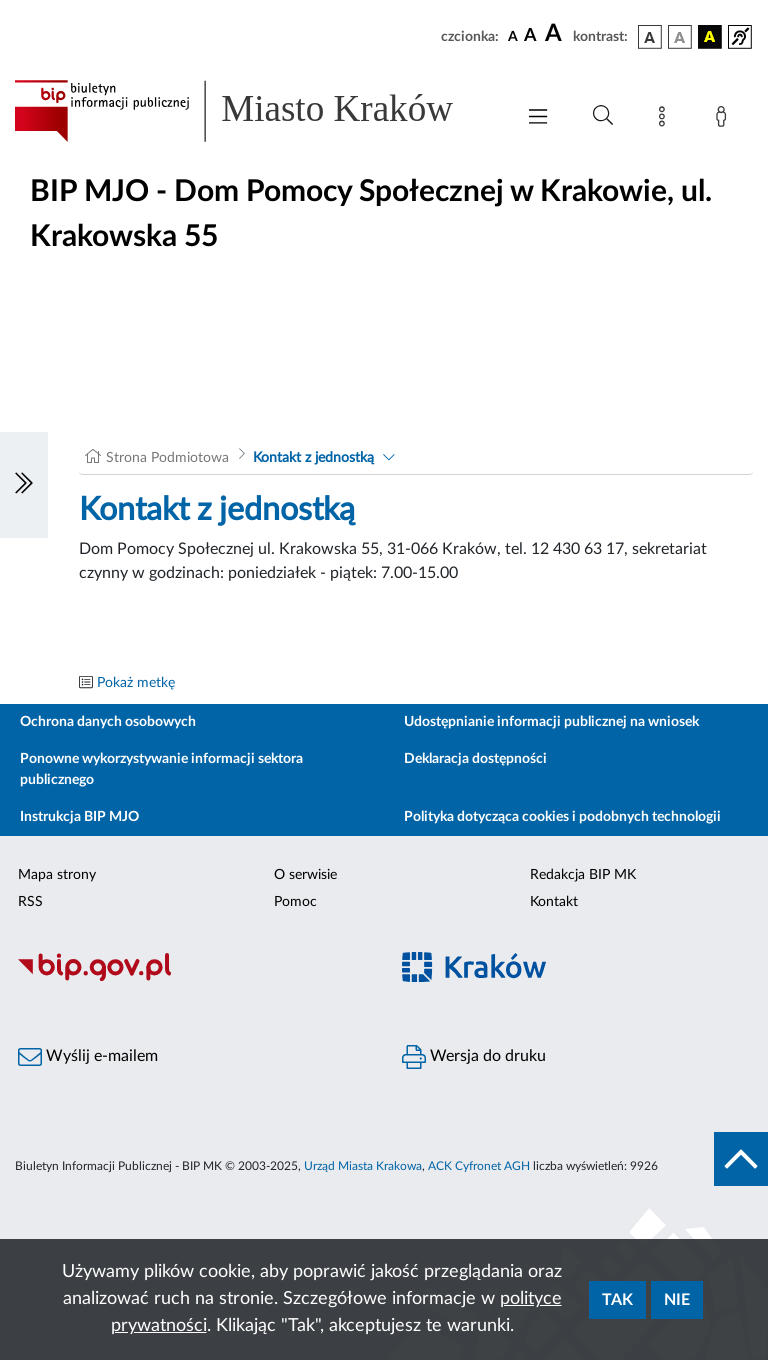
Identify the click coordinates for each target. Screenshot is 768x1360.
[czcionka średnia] (530, 36)
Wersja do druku (474, 1057)
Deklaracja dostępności (475, 759)
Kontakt (554, 902)
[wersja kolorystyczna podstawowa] (650, 37)
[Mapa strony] (666, 120)
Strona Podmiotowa (167, 458)
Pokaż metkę (136, 683)
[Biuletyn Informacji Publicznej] (192, 978)
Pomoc (295, 902)
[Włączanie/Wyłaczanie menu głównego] (538, 118)
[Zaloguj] (725, 120)
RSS (30, 902)
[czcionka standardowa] (513, 36)
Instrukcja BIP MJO (79, 817)
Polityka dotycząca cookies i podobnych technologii (562, 817)
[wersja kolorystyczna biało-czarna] (680, 37)
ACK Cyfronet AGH (479, 1166)
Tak (617, 1300)
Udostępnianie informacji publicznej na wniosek (551, 722)
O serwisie (305, 875)
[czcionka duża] (556, 34)
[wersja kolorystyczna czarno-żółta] (710, 37)
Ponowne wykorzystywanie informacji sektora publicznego (161, 769)
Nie (677, 1300)
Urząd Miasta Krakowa (363, 1166)
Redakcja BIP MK (583, 875)
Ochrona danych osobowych (108, 722)
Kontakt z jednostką (313, 458)
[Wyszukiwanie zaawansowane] (603, 116)
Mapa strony (57, 875)
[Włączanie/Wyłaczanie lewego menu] (24, 485)
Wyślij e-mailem (88, 1057)
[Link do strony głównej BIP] (254, 111)
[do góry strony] (741, 1159)
